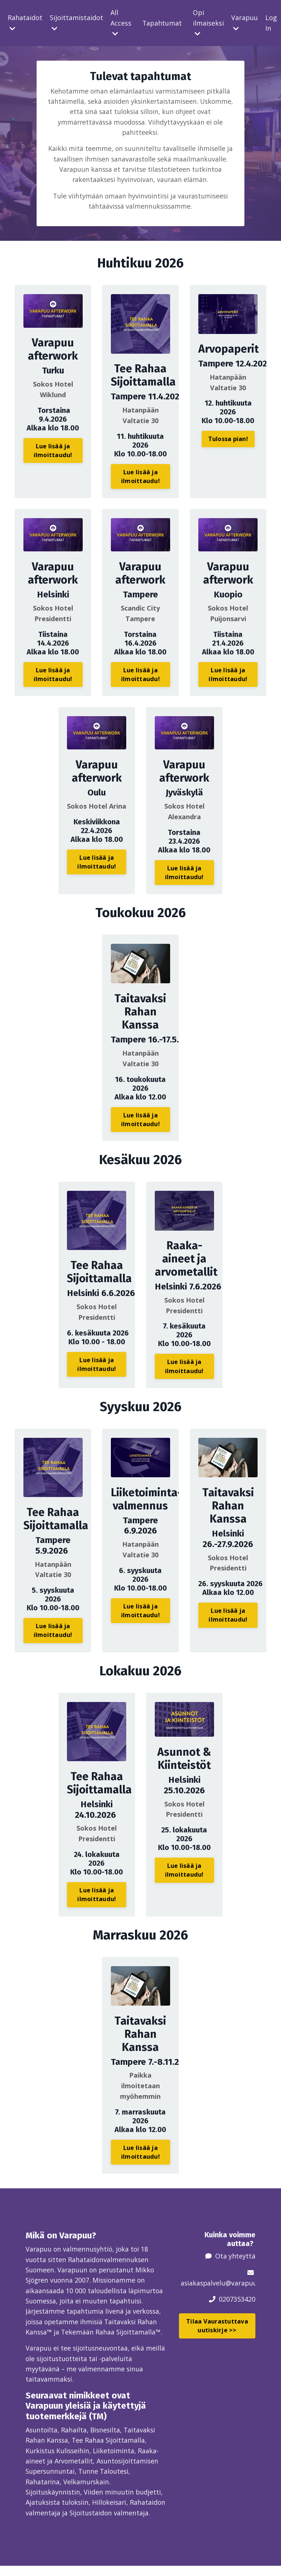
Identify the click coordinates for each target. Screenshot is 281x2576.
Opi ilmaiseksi (208, 22)
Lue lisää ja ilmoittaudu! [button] (53, 452)
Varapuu (245, 22)
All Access (120, 22)
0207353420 (237, 2295)
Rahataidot (25, 22)
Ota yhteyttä (235, 2252)
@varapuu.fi (245, 2279)
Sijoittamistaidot (76, 22)
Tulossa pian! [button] (228, 441)
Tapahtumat (162, 23)
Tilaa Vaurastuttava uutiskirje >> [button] (217, 2322)
